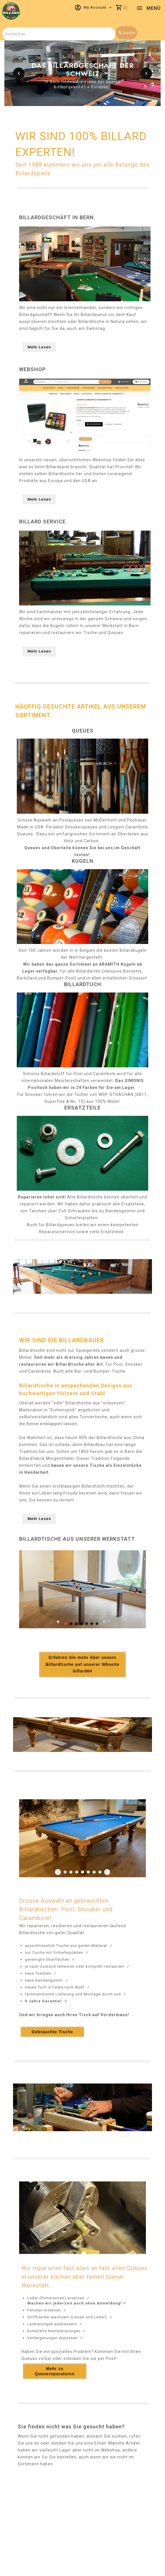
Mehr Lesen (39, 347)
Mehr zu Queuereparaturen (54, 2371)
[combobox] (59, 33)
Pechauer (137, 820)
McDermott (105, 820)
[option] (82, 73)
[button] (19, 73)
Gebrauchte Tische (52, 2032)
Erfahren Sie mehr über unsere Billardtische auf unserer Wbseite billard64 (83, 1664)
